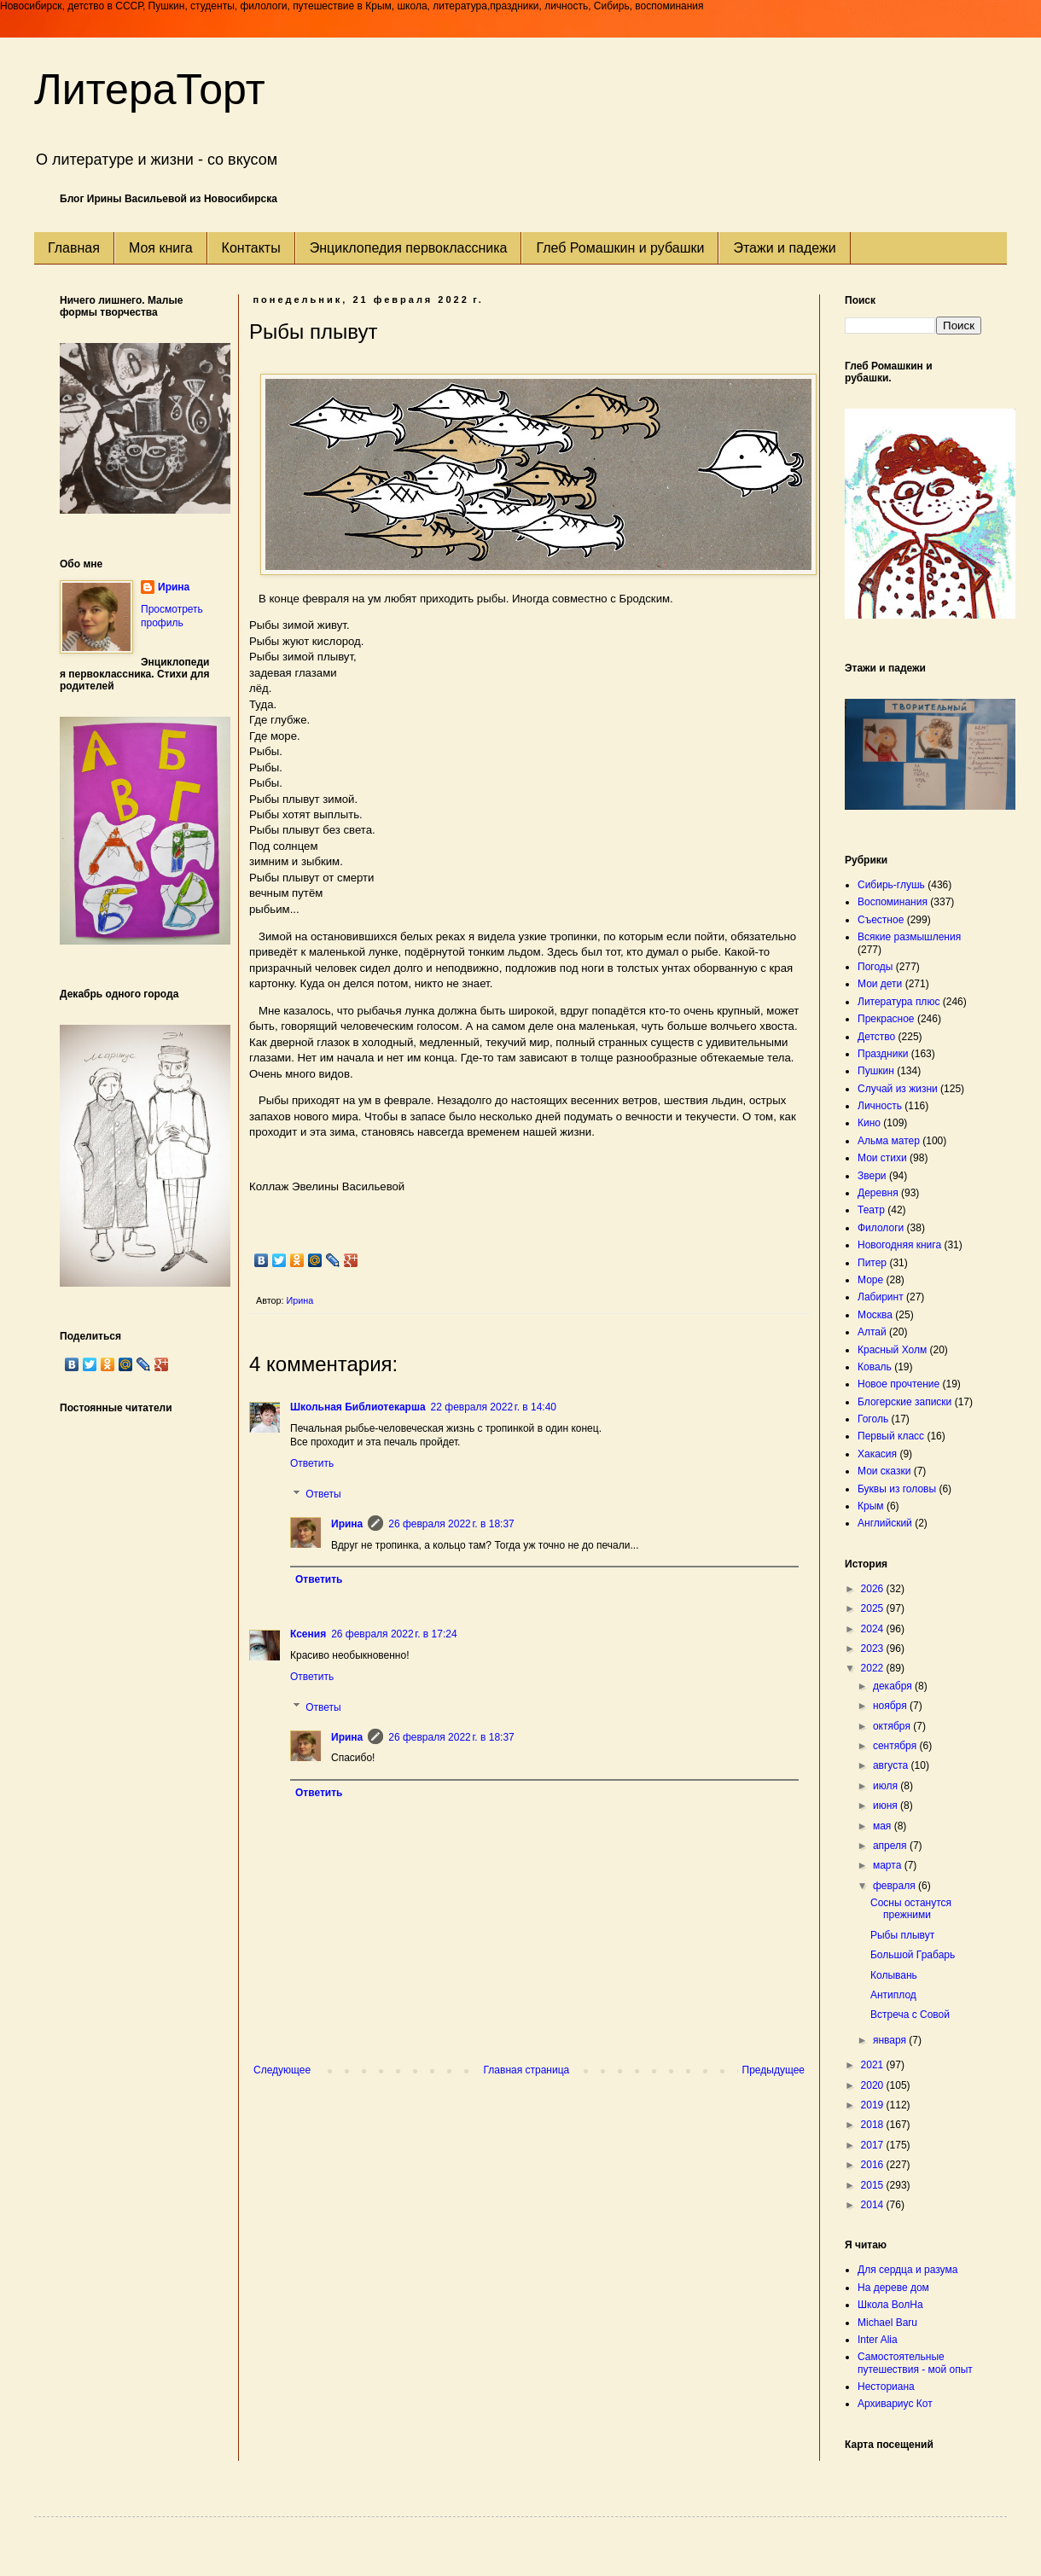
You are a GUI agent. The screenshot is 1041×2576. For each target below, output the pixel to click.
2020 (874, 2085)
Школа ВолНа (890, 2305)
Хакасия (877, 1454)
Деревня (878, 1193)
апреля (891, 1846)
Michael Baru (887, 2323)
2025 (874, 1608)
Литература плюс (898, 1002)
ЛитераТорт (149, 89)
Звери (872, 1176)
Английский (885, 1523)
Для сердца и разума (907, 2270)
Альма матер (889, 1141)
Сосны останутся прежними (910, 1909)
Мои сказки (884, 1471)
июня (886, 1805)
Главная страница (527, 2070)
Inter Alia (878, 2340)
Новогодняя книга (899, 1245)
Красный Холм (892, 1350)
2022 (874, 1668)
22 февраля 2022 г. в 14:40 (493, 1407)
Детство (876, 1037)
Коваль (875, 1367)
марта (888, 1865)
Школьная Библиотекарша (358, 1407)
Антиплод (893, 1995)
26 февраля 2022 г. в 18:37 (451, 1524)
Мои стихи (882, 1158)
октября (893, 1726)
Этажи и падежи (784, 248)
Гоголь (873, 1419)
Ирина (347, 1524)
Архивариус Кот (895, 2404)
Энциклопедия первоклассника (409, 248)
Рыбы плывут (902, 1935)
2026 (874, 1589)
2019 (874, 2105)
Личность (880, 1106)
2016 (874, 2165)
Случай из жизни (898, 1089)
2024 (874, 1629)
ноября (891, 1706)
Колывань (893, 1975)
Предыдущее (773, 2070)
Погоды (875, 967)
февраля (895, 1886)
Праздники (883, 1054)
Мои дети (880, 984)
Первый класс (891, 1436)
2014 (874, 2205)
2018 (874, 2125)
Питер (872, 1263)
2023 (874, 1648)
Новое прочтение (898, 1384)
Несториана (886, 2387)
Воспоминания (893, 902)
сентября (896, 1746)
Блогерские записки (904, 1402)
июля (886, 1786)
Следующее (282, 2070)
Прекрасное (886, 1019)
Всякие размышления (909, 937)
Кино (869, 1123)
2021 (874, 2065)
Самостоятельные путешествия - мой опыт (915, 2363)
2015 (874, 2185)
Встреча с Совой (910, 2015)
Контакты (251, 248)
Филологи (881, 1228)
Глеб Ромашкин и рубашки (620, 248)
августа (892, 1765)
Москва (875, 1315)
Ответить (312, 1463)
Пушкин (876, 1071)
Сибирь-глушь (891, 885)
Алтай (872, 1332)
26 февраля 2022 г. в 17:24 (394, 1634)
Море (870, 1280)
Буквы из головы (897, 1489)
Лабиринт (881, 1297)
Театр (871, 1210)
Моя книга (161, 248)
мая (883, 1826)
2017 (874, 2145)
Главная (74, 248)
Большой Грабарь (912, 1955)
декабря (894, 1686)
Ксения (308, 1634)
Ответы (322, 1494)
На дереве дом (893, 2288)
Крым (871, 1506)
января (891, 2040)
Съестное (881, 920)
